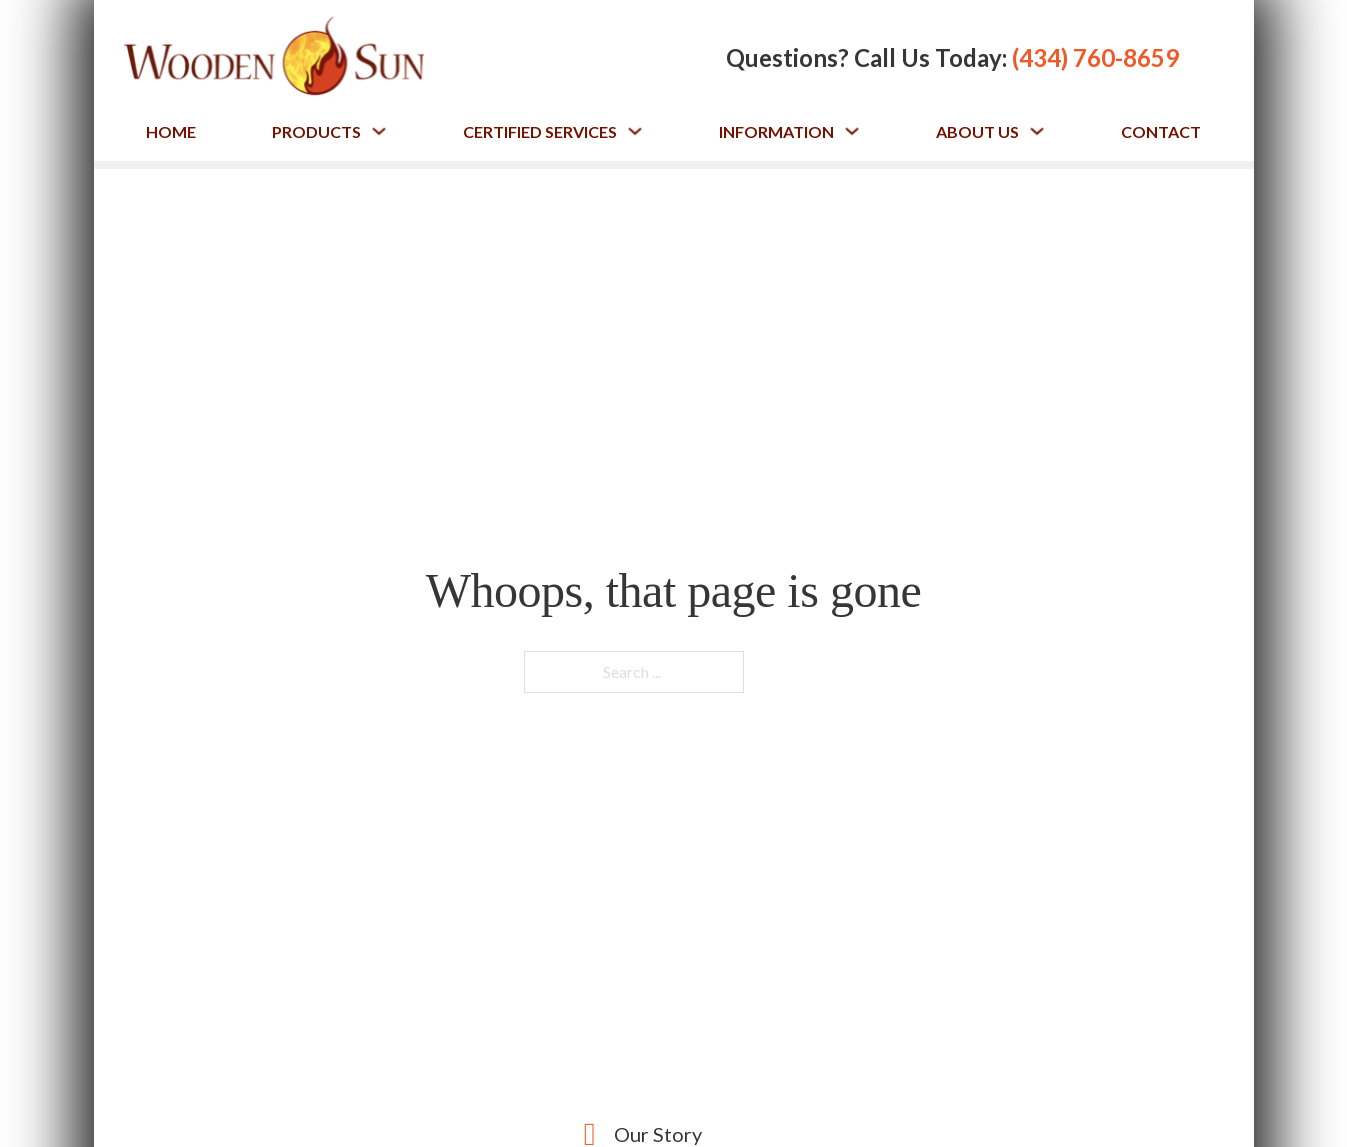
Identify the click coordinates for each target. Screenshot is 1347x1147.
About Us (977, 131)
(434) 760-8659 (1095, 57)
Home (171, 131)
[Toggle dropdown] (379, 131)
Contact (1161, 131)
